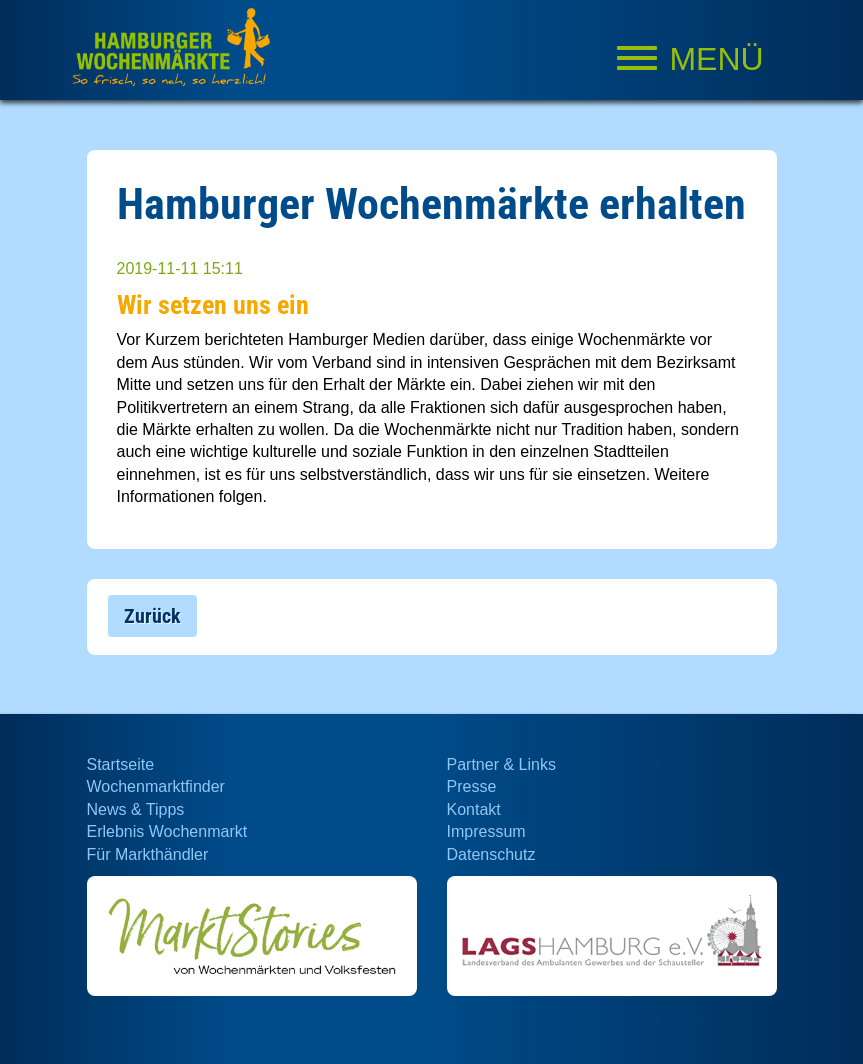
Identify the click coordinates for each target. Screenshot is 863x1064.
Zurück (152, 616)
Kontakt (474, 809)
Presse (472, 786)
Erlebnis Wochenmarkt (167, 831)
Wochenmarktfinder (156, 786)
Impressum (486, 831)
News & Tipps (136, 809)
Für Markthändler (148, 854)
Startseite (121, 764)
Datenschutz (491, 854)
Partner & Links (501, 764)
